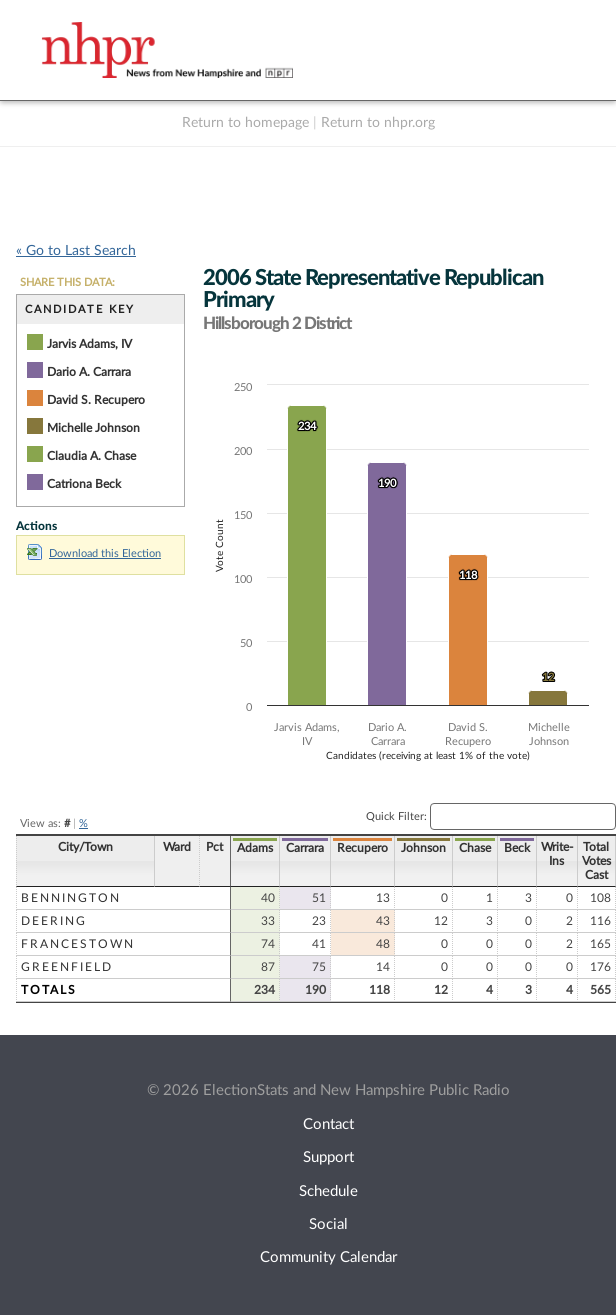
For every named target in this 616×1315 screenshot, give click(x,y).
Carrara (305, 848)
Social (328, 1224)
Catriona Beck (84, 484)
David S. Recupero (96, 400)
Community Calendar (328, 1257)
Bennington (71, 898)
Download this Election (94, 553)
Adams (255, 848)
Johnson (423, 848)
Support (328, 1157)
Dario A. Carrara (89, 372)
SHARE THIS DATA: (67, 282)
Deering (54, 921)
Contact (328, 1124)
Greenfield (67, 967)
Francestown (78, 944)
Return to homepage (245, 123)
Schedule (328, 1191)
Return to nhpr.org (378, 123)
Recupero (362, 848)
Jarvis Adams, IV (89, 344)
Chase (475, 848)
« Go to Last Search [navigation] (76, 251)
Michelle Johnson (93, 428)
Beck (517, 848)
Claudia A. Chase (91, 456)
